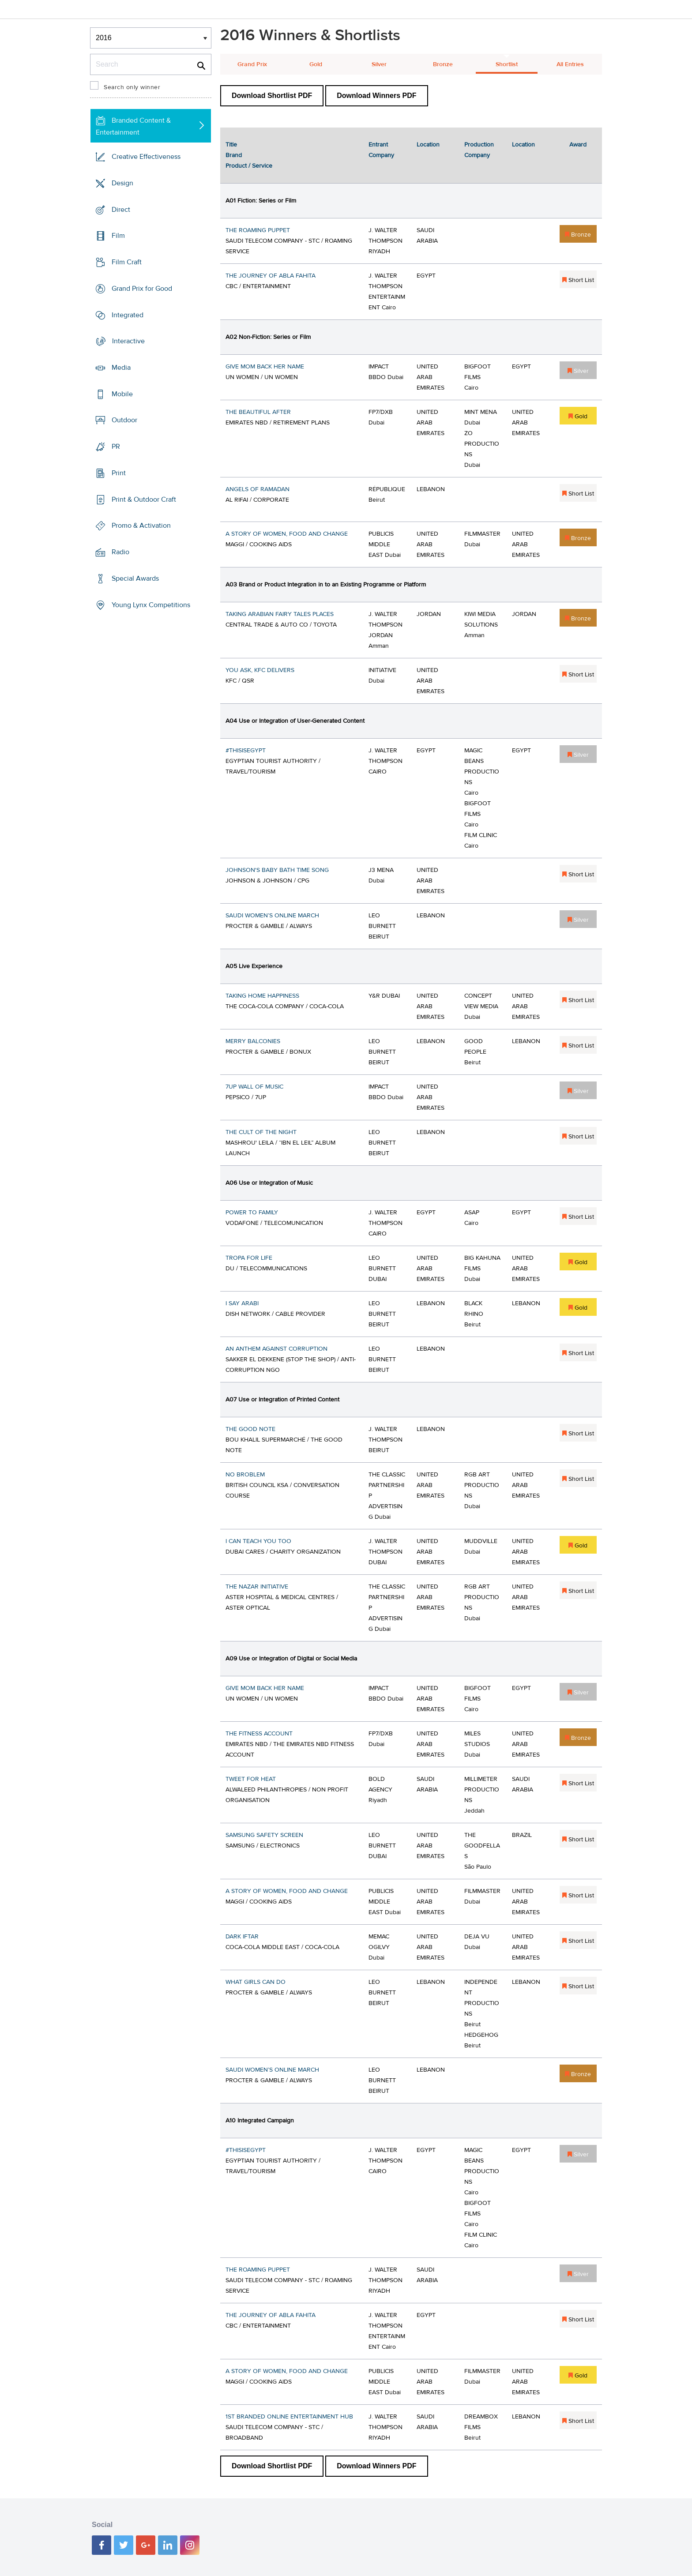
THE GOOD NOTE (250, 1429)
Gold (315, 64)
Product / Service (249, 166)
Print (119, 473)
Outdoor (124, 420)
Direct (121, 209)
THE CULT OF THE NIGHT (261, 1132)
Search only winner (132, 87)
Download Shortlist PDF (272, 95)
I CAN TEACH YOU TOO (258, 1541)
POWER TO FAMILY (252, 1213)
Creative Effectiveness (146, 156)
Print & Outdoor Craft (144, 499)
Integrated (127, 314)
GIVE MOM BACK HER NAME (265, 367)
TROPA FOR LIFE (249, 1258)
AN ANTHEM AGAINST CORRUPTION (276, 1349)
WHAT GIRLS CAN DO (256, 1982)
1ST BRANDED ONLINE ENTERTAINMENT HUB (289, 2417)
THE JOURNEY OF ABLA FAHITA (271, 276)
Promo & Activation (141, 525)
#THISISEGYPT (246, 751)
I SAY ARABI (242, 1303)
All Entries (570, 64)
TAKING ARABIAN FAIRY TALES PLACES (280, 614)
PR (116, 446)
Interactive (128, 341)
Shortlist (507, 64)
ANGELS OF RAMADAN (258, 489)
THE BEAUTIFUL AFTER (258, 412)
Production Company (479, 150)
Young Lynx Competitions (151, 604)
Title (231, 145)
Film (118, 235)
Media (121, 367)
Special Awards (135, 578)
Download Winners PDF (376, 95)
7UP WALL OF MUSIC (254, 1087)
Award (578, 145)
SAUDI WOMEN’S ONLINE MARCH (272, 916)
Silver (379, 64)
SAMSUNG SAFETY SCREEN (264, 1835)
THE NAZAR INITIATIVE (257, 1587)
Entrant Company (381, 150)
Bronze (443, 64)
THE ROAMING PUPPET (258, 230)
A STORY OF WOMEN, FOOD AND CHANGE (287, 534)
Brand (234, 155)
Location (428, 145)
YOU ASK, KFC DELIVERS (260, 670)
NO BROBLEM (245, 1475)
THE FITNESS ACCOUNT (259, 1734)
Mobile (122, 394)
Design (122, 183)
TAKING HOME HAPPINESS (262, 996)
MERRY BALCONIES (253, 1041)
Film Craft (127, 262)
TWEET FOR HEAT (251, 1779)
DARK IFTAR (242, 1937)
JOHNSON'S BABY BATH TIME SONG (277, 870)
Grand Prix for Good (142, 288)
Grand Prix (252, 64)
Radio (120, 552)
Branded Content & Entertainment (133, 126)
